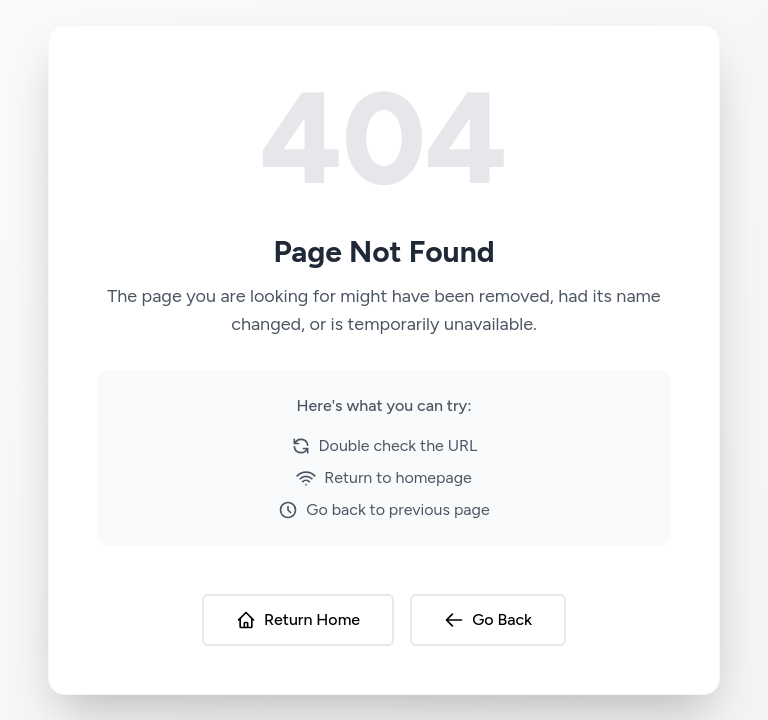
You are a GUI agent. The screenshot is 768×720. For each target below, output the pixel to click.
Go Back (488, 620)
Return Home (298, 620)
